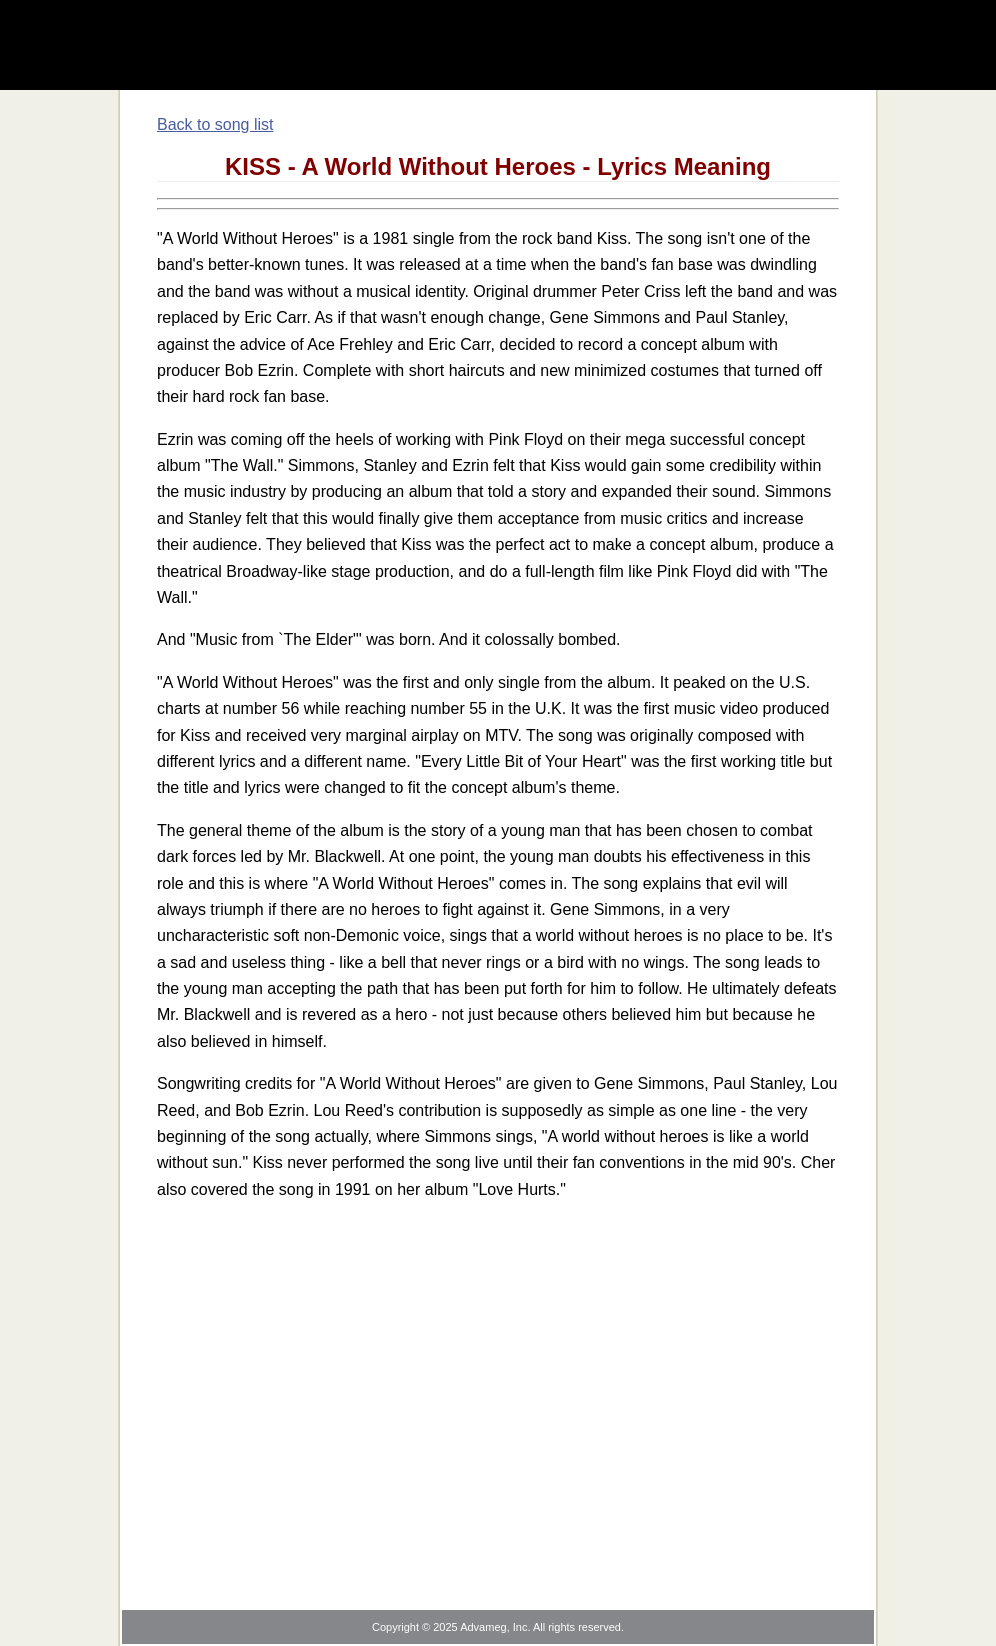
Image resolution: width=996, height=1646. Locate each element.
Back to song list (215, 124)
